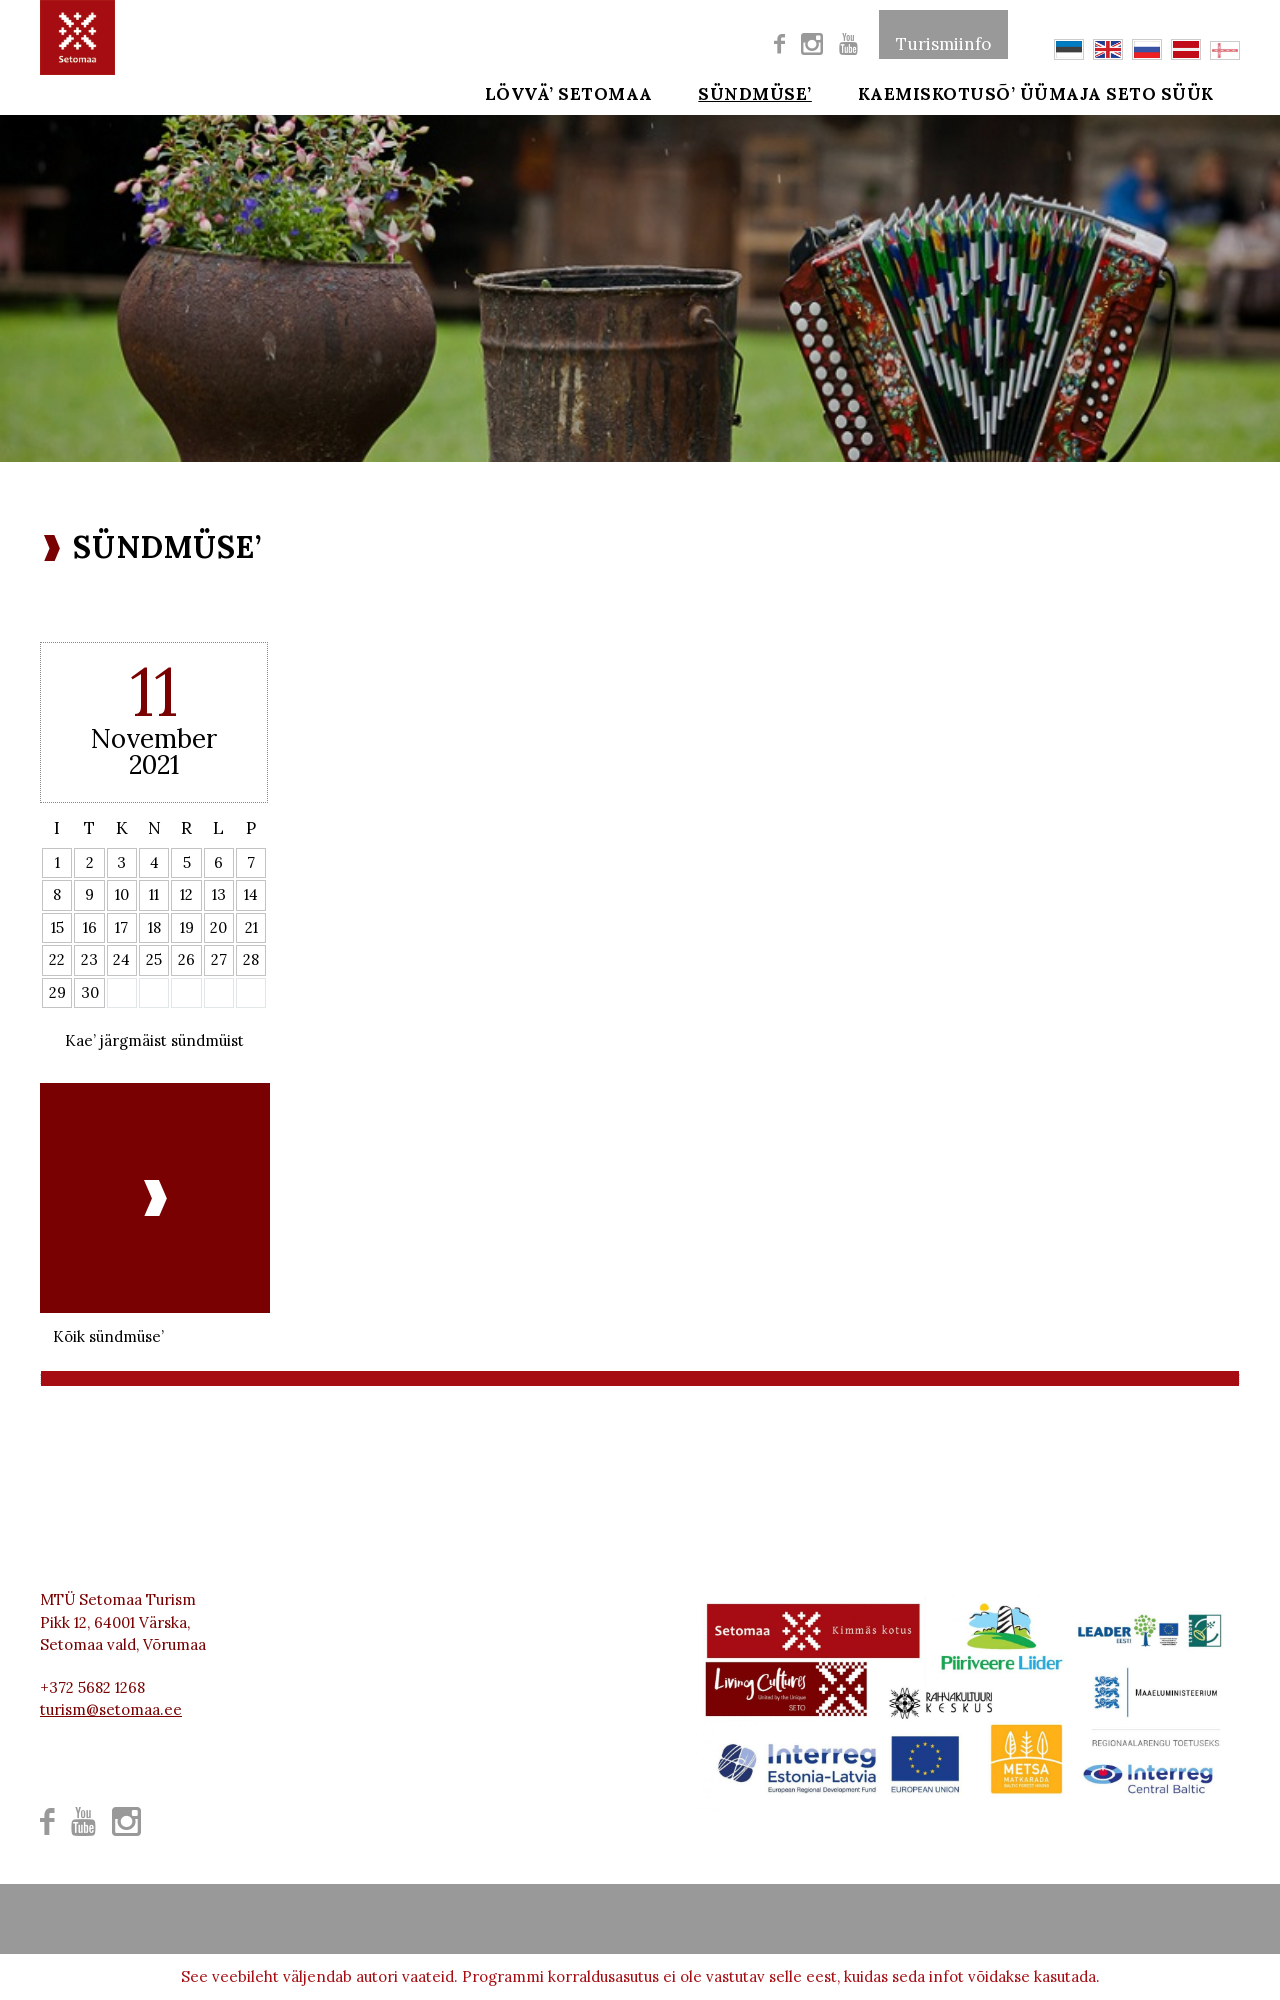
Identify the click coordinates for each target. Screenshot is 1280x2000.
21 (251, 927)
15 (57, 927)
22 (57, 959)
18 (154, 927)
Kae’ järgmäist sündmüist (154, 1040)
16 (90, 927)
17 (121, 927)
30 (90, 992)
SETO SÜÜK (1188, 92)
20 (218, 927)
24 (121, 959)
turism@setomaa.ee (111, 1709)
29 (57, 992)
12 (186, 894)
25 (154, 959)
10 (122, 894)
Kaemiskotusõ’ (909, 92)
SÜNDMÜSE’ (742, 92)
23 (89, 959)
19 (187, 927)
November (154, 738)
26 (186, 959)
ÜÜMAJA (1061, 92)
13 (219, 894)
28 (251, 959)
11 (154, 894)
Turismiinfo (943, 34)
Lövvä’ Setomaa (569, 92)
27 (219, 959)
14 (251, 894)
